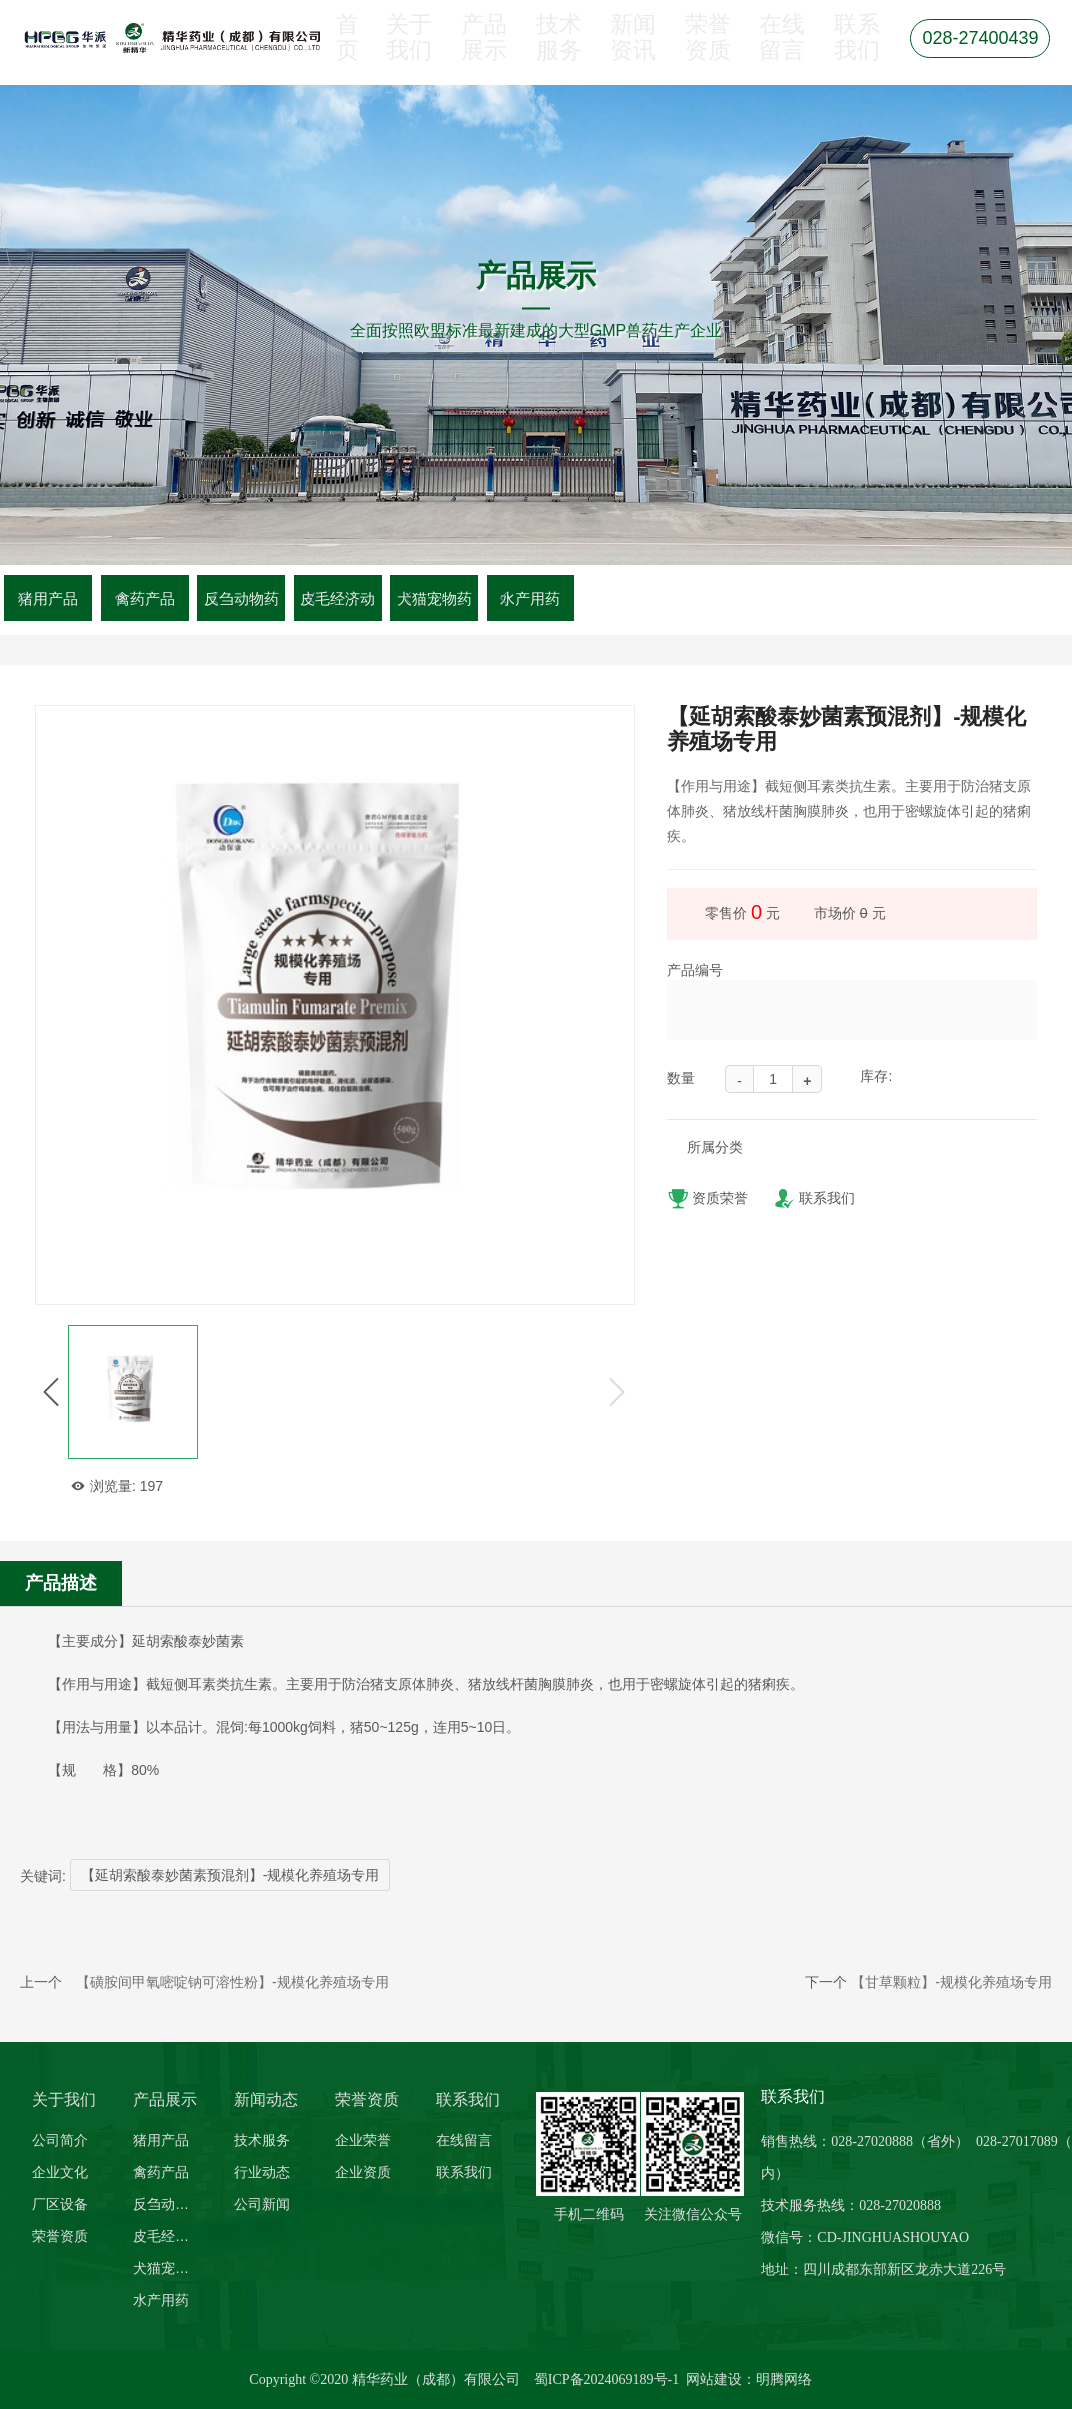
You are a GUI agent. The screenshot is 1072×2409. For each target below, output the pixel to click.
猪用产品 (48, 598)
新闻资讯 (629, 51)
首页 (346, 51)
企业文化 (60, 2172)
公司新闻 (262, 2204)
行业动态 (262, 2172)
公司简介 (60, 2140)
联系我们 (852, 51)
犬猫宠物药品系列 (167, 2268)
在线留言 (778, 51)
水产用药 (530, 598)
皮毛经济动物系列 (167, 2236)
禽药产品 (145, 598)
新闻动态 (266, 2099)
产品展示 (480, 51)
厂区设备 (60, 2204)
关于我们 (406, 51)
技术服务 (555, 51)
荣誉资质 (703, 51)
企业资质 (363, 2172)
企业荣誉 (363, 2140)
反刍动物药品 (167, 2204)
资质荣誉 (707, 1200)
